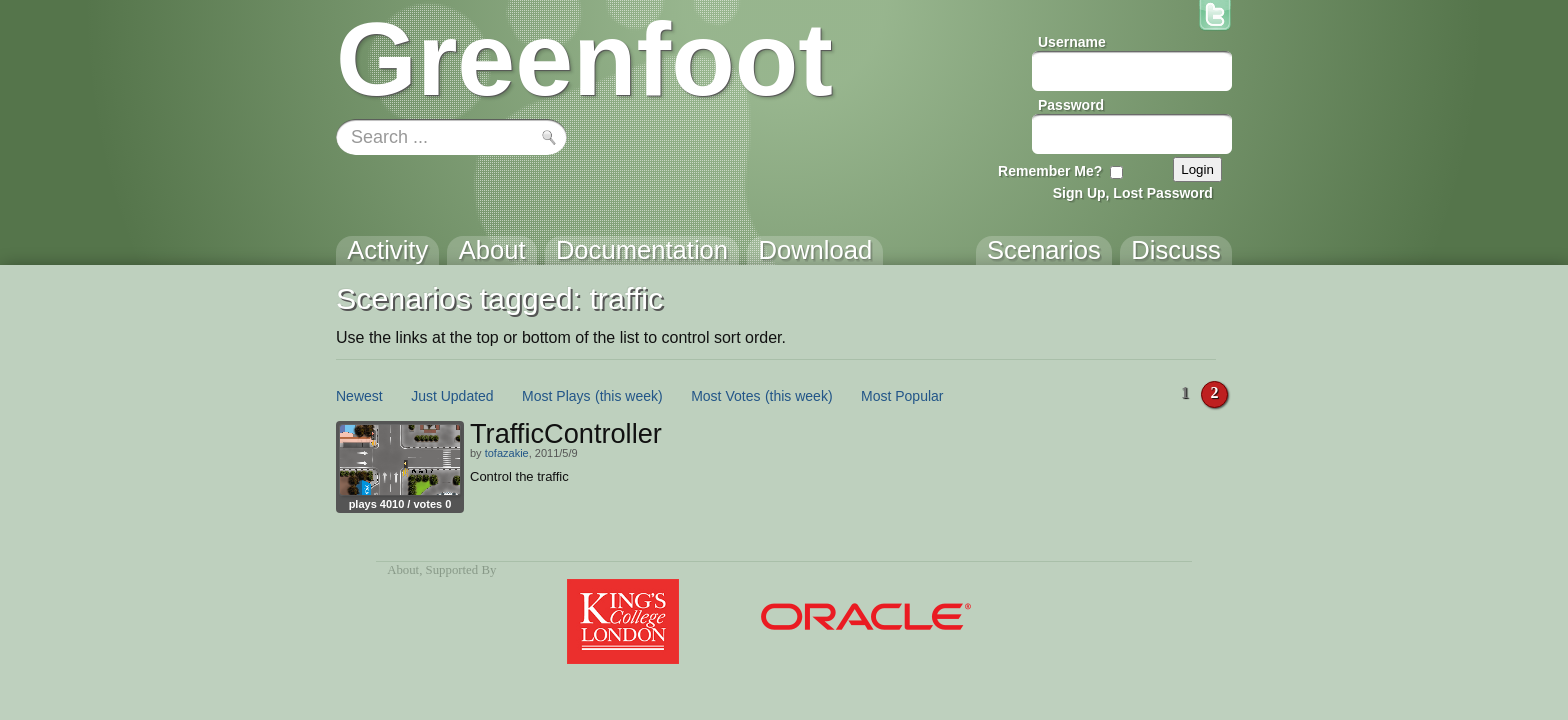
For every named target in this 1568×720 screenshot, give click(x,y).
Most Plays (556, 396)
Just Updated (452, 396)
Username (1072, 42)
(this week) (629, 396)
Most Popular (902, 396)
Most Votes (725, 396)
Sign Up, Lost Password (1133, 193)
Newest (359, 396)
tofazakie (507, 453)
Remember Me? (1050, 171)
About (403, 570)
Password (1071, 105)
